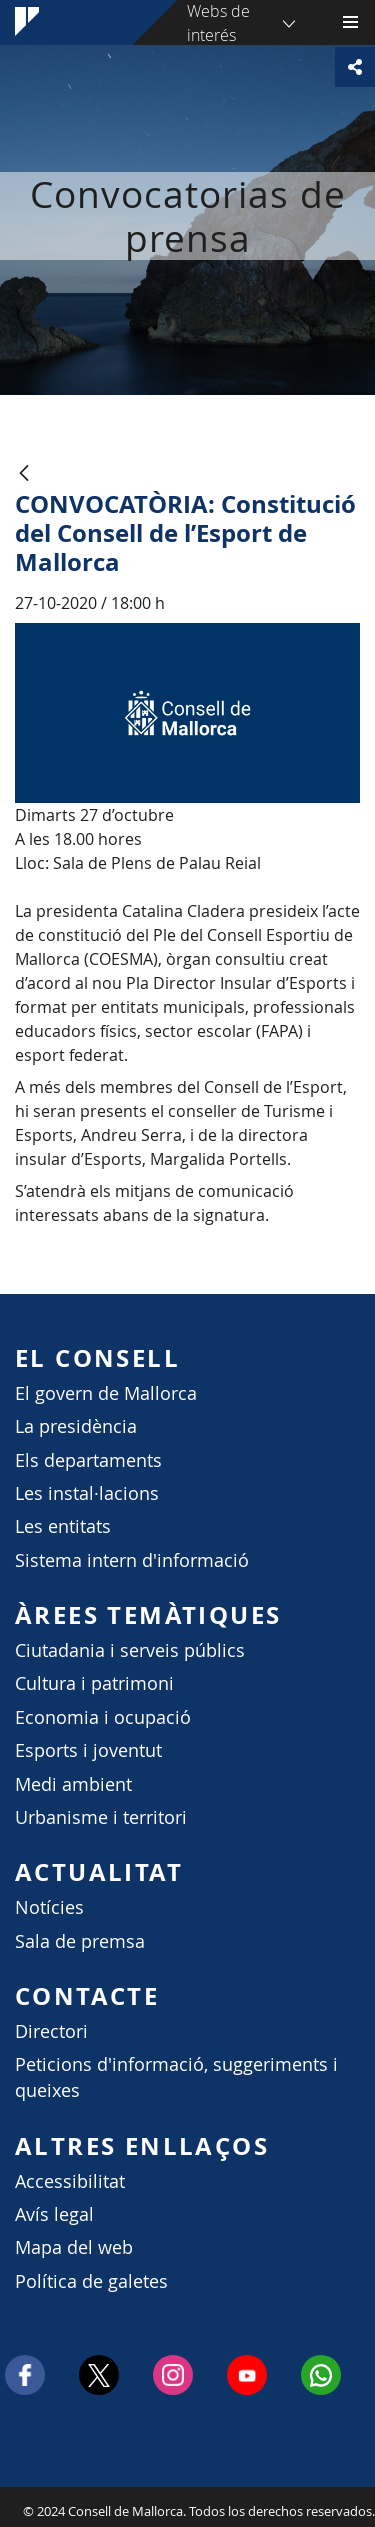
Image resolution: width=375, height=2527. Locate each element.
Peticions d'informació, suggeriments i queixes (176, 2077)
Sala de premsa (80, 1941)
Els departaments (88, 1460)
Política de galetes (91, 2281)
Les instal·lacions (87, 1493)
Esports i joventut (88, 1750)
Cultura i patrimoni (94, 1683)
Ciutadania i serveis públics (130, 1650)
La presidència (76, 1426)
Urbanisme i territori (101, 1817)
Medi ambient (73, 1784)
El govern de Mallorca (106, 1393)
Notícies (49, 1907)
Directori (51, 2031)
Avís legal (54, 2214)
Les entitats (63, 1526)
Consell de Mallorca (10, 2506)
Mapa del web (74, 2247)
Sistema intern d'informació (132, 1560)
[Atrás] (24, 474)
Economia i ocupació (103, 1717)
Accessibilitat (70, 2181)
